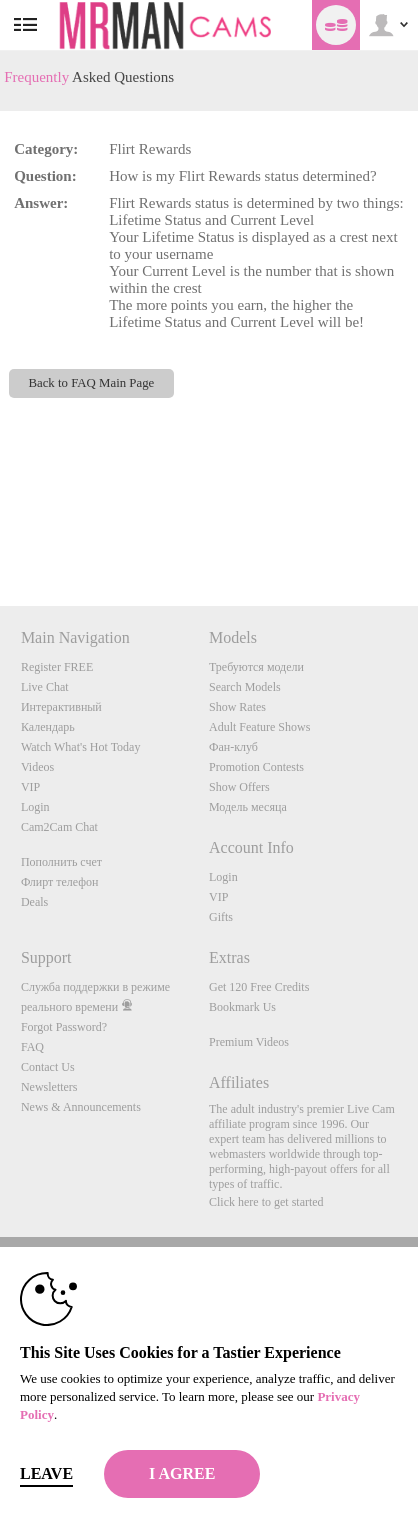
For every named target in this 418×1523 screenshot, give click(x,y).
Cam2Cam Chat (59, 827)
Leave (46, 1473)
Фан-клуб (233, 747)
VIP (30, 787)
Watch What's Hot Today (81, 747)
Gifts (221, 917)
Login (35, 807)
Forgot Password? (64, 1027)
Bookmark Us (242, 1007)
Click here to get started (266, 1202)
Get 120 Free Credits (259, 987)
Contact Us (48, 1067)
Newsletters (49, 1087)
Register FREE (57, 667)
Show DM (0, 531)
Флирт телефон (60, 882)
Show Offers (239, 787)
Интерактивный (61, 707)
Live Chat (45, 687)
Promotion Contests (256, 767)
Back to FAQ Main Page (91, 383)
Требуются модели (256, 667)
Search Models (245, 687)
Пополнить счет (61, 862)
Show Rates (237, 707)
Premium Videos (249, 1042)
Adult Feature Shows (259, 727)
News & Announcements (81, 1107)
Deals (34, 902)
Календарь (48, 727)
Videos (37, 767)
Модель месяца (248, 807)
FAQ (32, 1047)
